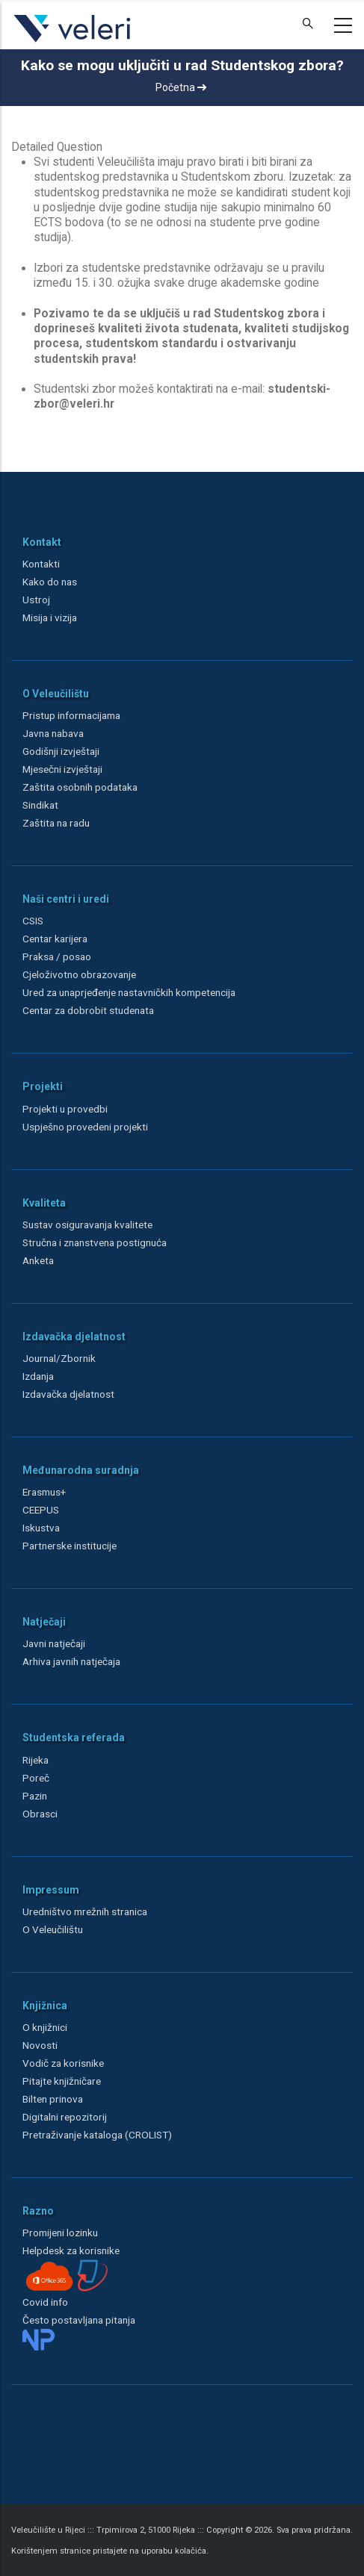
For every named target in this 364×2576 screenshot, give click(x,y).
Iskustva (41, 1528)
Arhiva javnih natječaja (71, 1661)
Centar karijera (54, 939)
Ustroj (36, 600)
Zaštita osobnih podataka (80, 787)
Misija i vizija (49, 617)
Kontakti (41, 564)
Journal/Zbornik (59, 1358)
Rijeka (35, 1760)
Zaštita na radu (56, 823)
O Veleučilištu (52, 1929)
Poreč (35, 1778)
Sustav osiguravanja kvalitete (87, 1225)
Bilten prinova (52, 2099)
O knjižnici (44, 2027)
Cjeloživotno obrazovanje (79, 974)
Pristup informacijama (71, 715)
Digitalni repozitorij (64, 2117)
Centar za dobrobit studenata (88, 1010)
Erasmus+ (44, 1492)
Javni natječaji (53, 1643)
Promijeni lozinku (60, 2233)
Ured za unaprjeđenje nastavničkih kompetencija (128, 992)
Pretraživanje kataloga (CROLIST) (97, 2135)
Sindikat (40, 805)
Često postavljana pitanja (78, 2320)
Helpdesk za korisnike (71, 2250)
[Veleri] (73, 42)
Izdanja (38, 1376)
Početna (180, 87)
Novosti (40, 2045)
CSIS (32, 921)
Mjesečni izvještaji (62, 769)
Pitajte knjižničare (61, 2081)
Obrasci (40, 1814)
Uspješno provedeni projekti (85, 1127)
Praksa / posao (57, 956)
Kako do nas (49, 582)
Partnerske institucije (69, 1546)
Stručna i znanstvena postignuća (94, 1242)
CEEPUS (40, 1510)
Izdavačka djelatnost (68, 1394)
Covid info (45, 2302)
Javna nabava (53, 733)
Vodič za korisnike (63, 2063)
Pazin (34, 1796)
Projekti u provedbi (65, 1109)
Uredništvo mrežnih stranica (84, 1911)
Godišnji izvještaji (60, 751)
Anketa (38, 1260)
